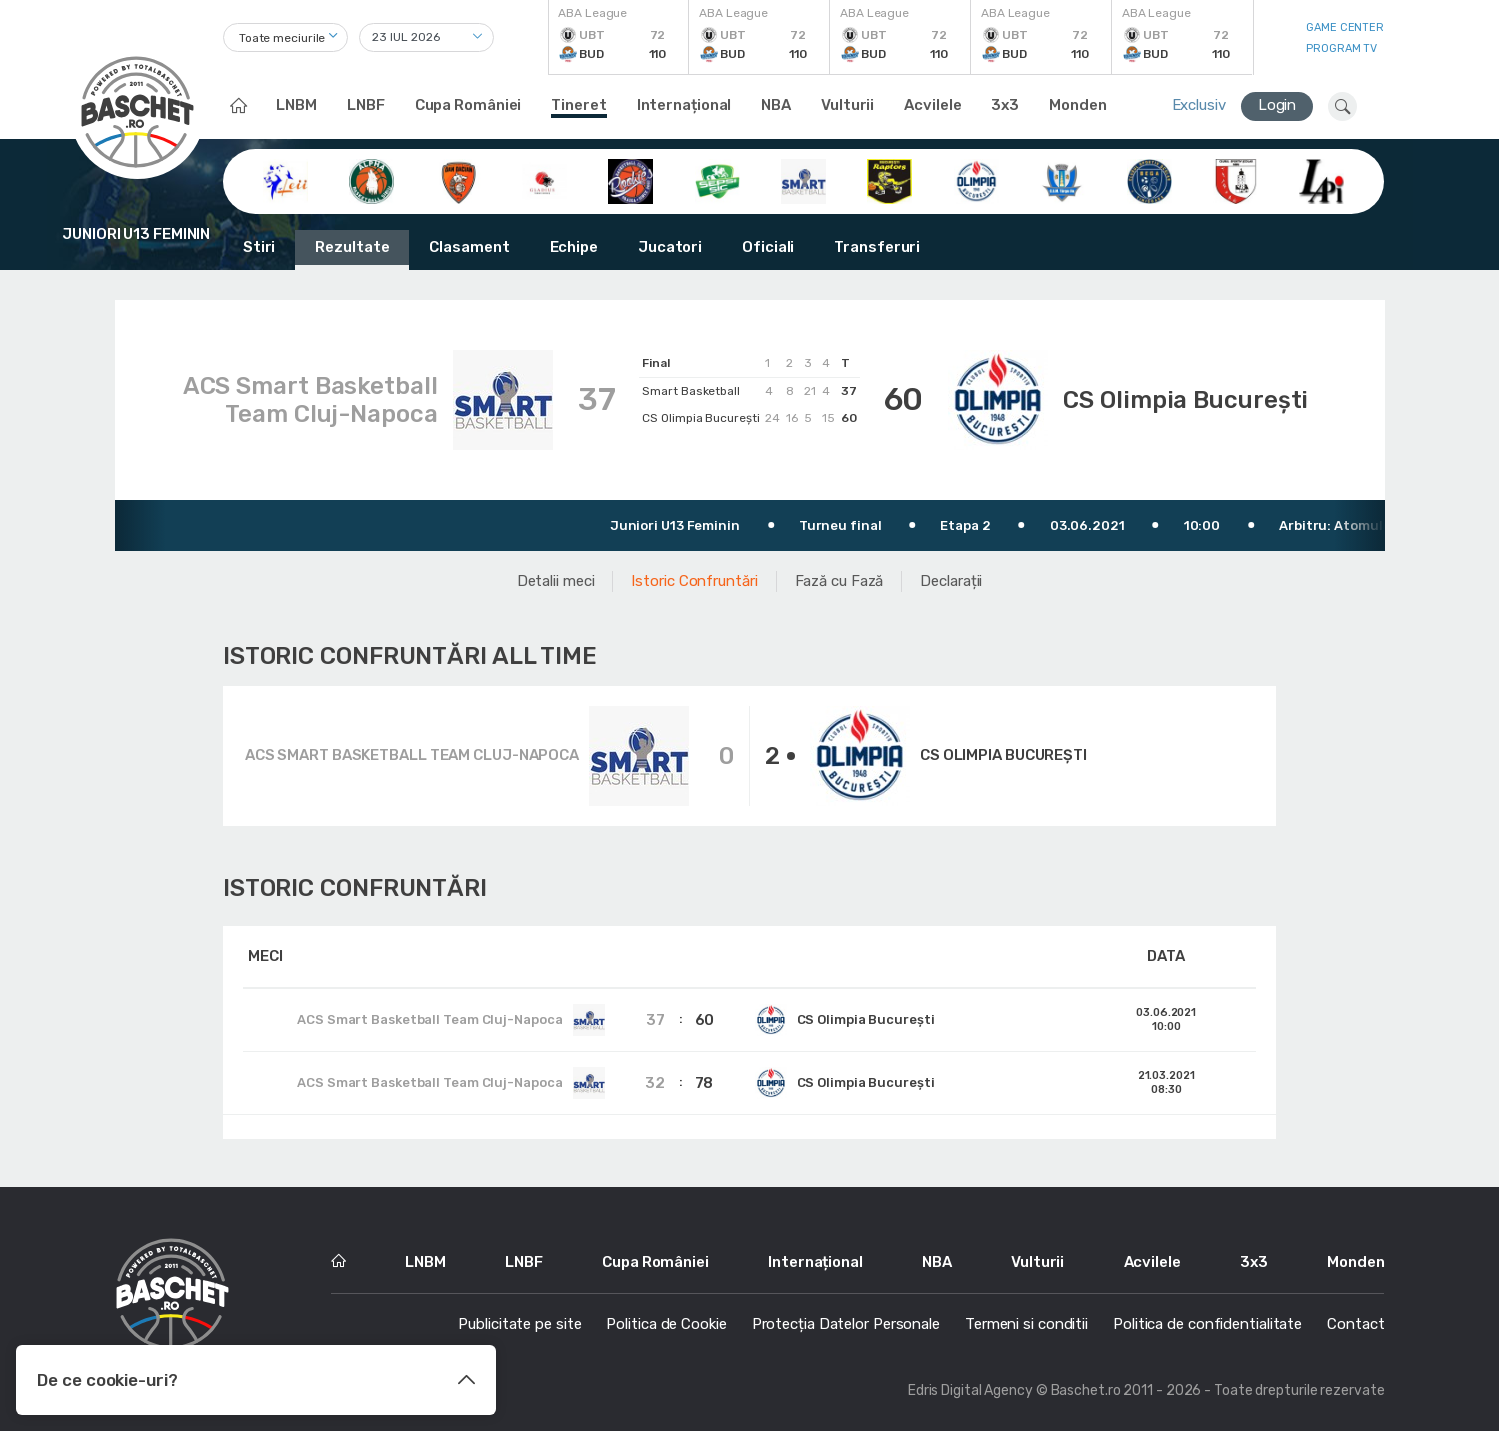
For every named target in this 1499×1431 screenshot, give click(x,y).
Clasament (469, 247)
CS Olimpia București (1185, 400)
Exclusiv (1199, 105)
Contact (1355, 1324)
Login (1277, 105)
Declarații (951, 581)
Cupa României (468, 105)
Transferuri (877, 247)
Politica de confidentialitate (1207, 1324)
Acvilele (932, 105)
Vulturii (847, 105)
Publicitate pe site (519, 1324)
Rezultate (352, 247)
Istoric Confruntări (694, 581)
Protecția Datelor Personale (846, 1324)
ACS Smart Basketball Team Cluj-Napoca (310, 400)
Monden (1077, 105)
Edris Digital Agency (970, 1390)
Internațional (684, 105)
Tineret (578, 105)
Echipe (574, 247)
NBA (776, 105)
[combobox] (285, 37)
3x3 (1005, 105)
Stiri (259, 247)
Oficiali (768, 247)
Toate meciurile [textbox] (282, 38)
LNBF (366, 105)
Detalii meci (556, 581)
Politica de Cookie (666, 1324)
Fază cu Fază (839, 581)
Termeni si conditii (1026, 1324)
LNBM (296, 105)
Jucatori (670, 247)
